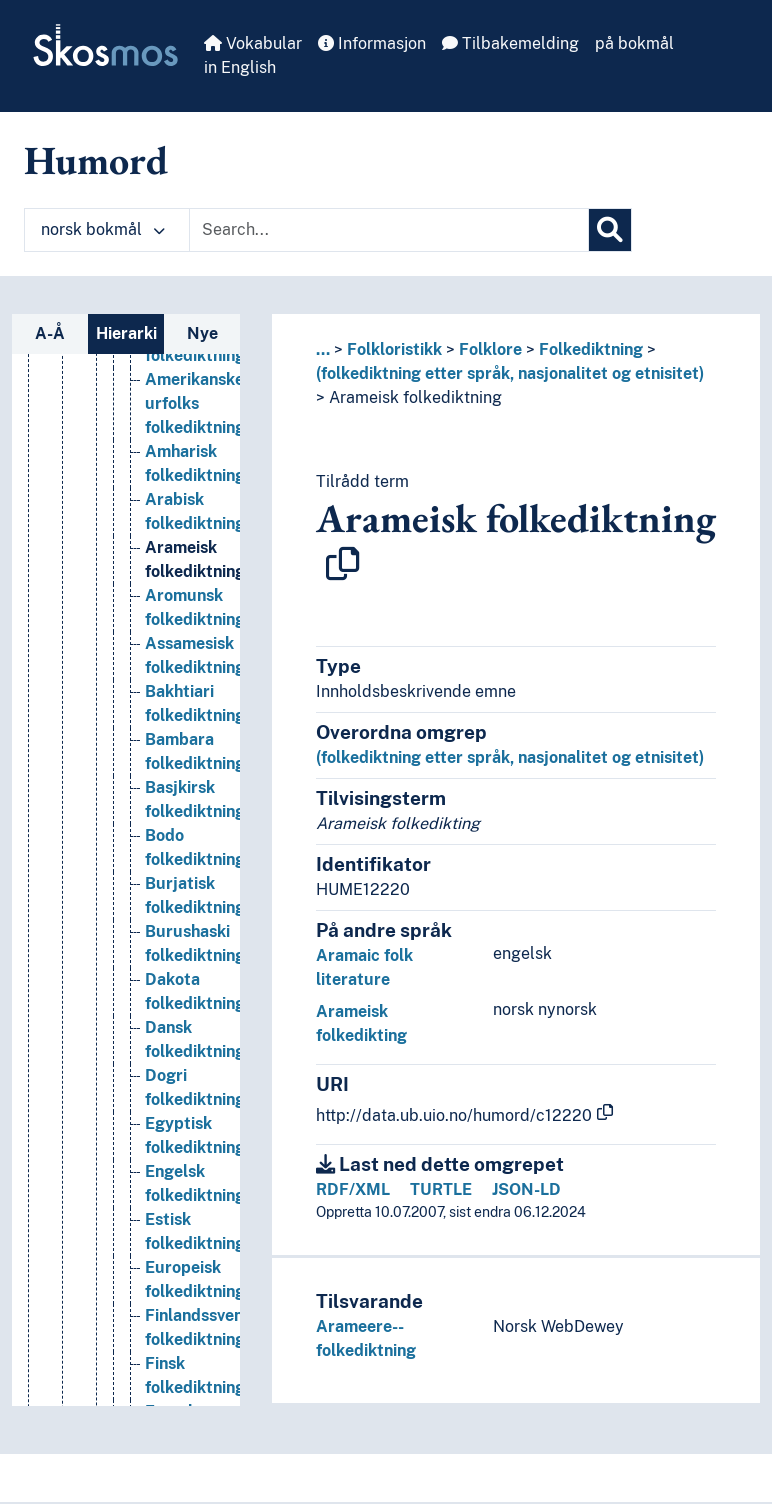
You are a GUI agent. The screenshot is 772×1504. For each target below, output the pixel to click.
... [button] (323, 349)
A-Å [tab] (50, 333)
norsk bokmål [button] (103, 229)
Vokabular (253, 43)
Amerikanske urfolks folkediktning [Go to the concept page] (195, 403)
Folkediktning (591, 349)
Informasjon (372, 43)
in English (240, 67)
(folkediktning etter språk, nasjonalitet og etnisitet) (510, 373)
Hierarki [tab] (126, 333)
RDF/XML (353, 1189)
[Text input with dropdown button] (389, 230)
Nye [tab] (202, 333)
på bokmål (634, 43)
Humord (96, 160)
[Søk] (610, 230)
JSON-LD (526, 1189)
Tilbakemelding (510, 43)
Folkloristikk (394, 349)
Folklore (490, 349)
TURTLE (441, 1189)
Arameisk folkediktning (415, 397)
